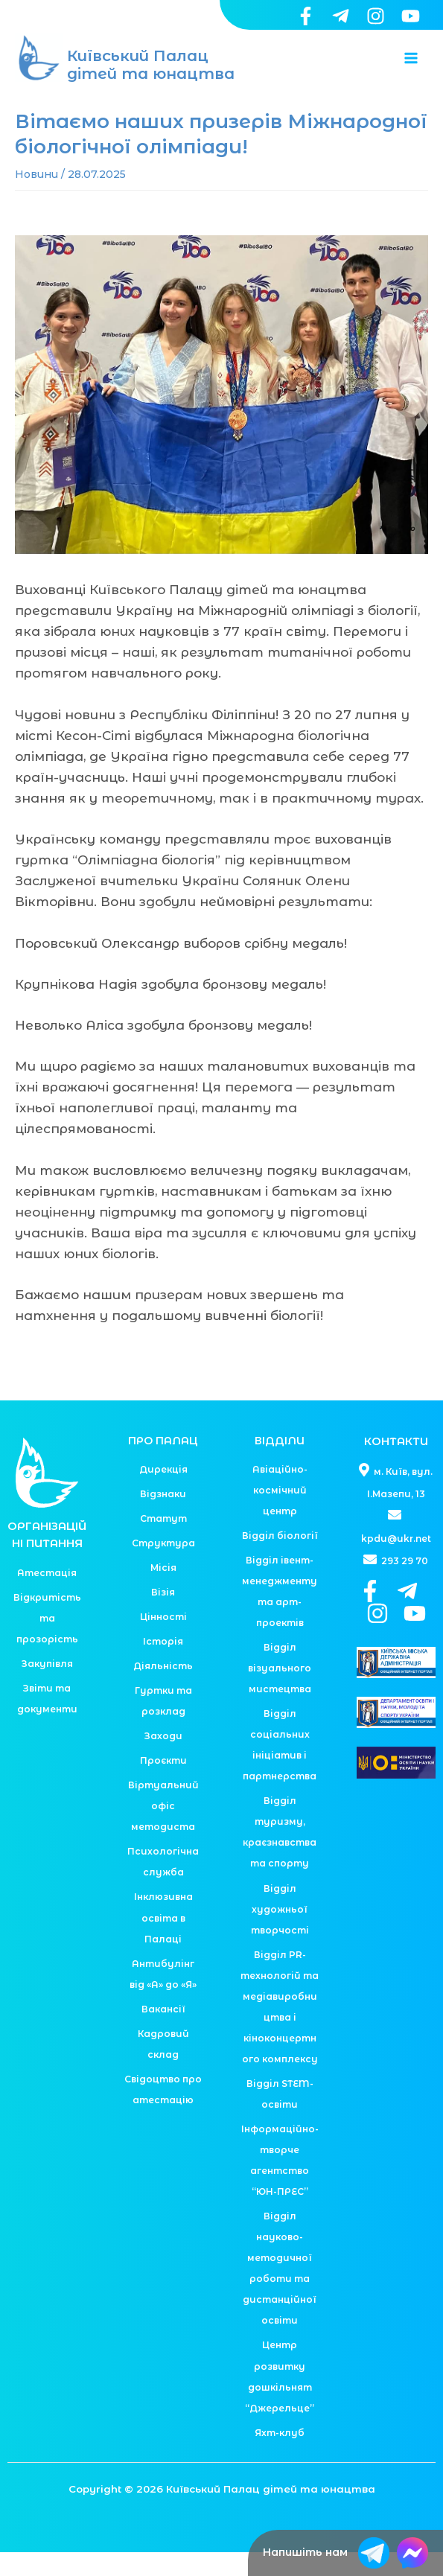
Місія (163, 1591)
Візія (163, 1616)
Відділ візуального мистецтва (279, 1691)
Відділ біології (280, 1559)
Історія (163, 1665)
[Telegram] (341, 16)
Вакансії (163, 2032)
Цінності (163, 1640)
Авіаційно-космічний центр (279, 1514)
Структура (163, 1566)
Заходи (163, 1759)
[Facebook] (306, 16)
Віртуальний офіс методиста (163, 1829)
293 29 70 (395, 1584)
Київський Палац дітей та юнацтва (150, 77)
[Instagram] (376, 16)
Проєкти (163, 1784)
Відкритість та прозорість (47, 1642)
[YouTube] (411, 16)
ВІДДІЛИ (280, 1464)
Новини (36, 198)
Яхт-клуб (280, 2456)
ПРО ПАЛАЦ (163, 1464)
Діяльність (163, 1689)
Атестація (47, 1596)
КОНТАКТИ (396, 1465)
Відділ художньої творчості (280, 1932)
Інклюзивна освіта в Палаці (163, 1941)
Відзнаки (163, 1517)
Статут (163, 1542)
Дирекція (163, 1493)
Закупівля (47, 1687)
